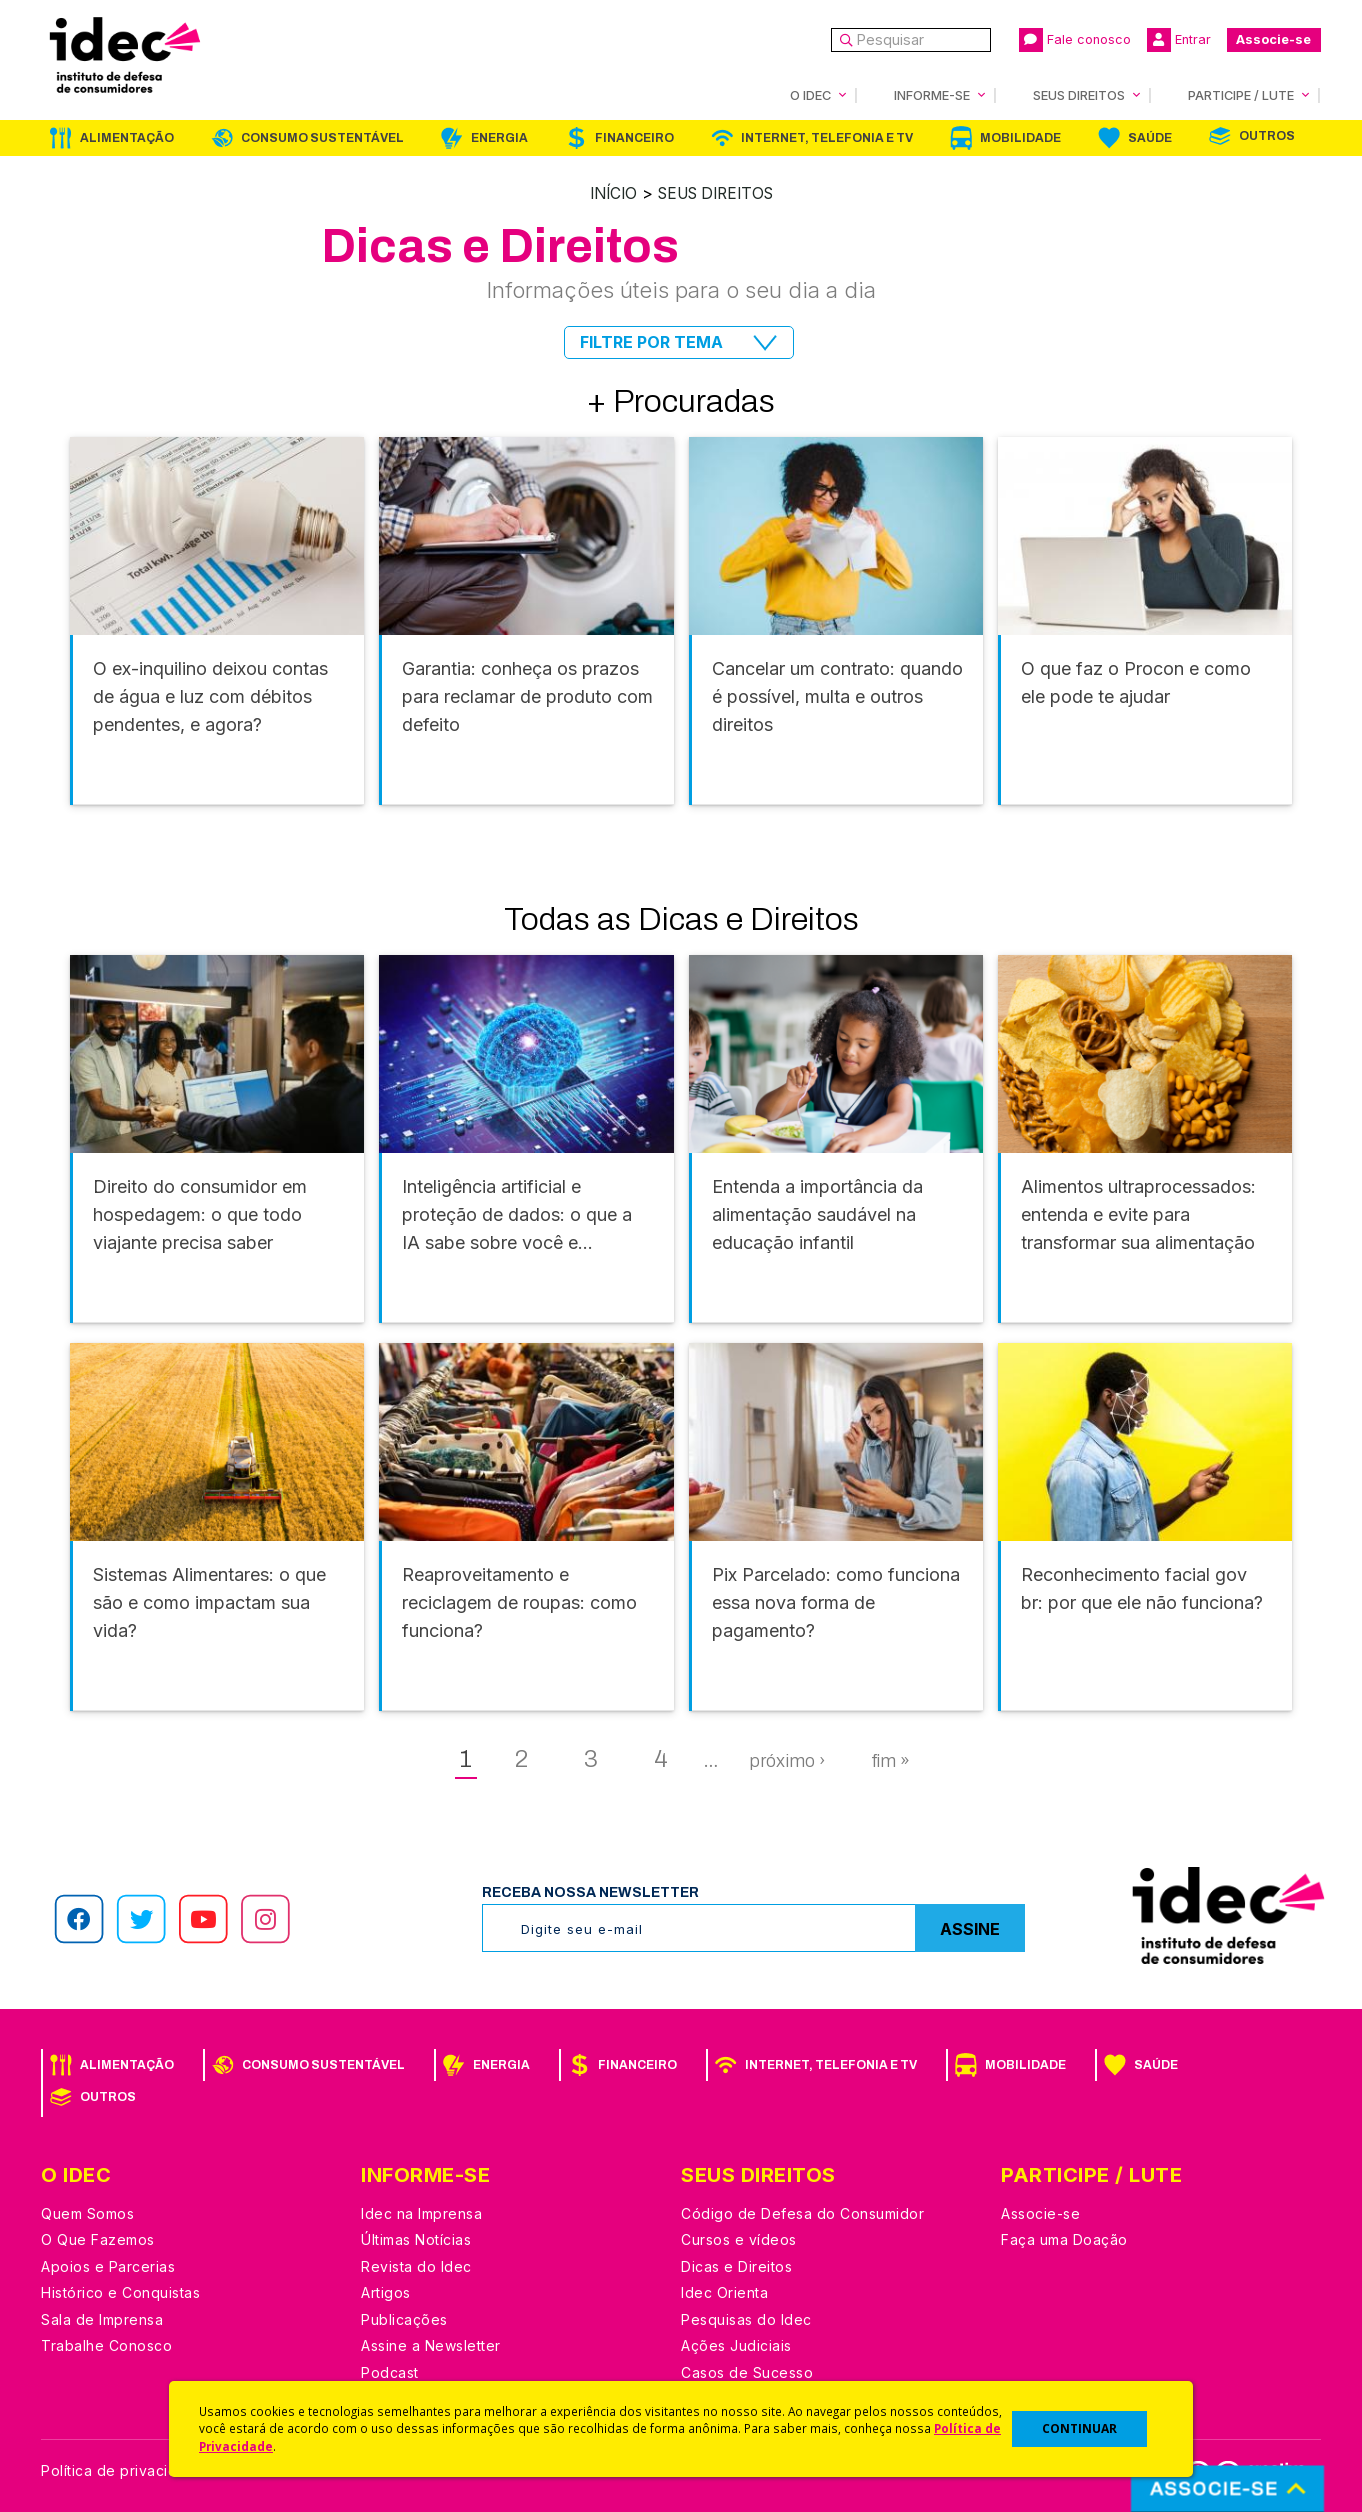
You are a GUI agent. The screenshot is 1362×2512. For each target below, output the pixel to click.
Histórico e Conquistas (120, 2291)
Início (607, 193)
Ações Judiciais (736, 2344)
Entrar (1179, 40)
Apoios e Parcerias (108, 2265)
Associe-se (1273, 39)
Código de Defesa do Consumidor (802, 2212)
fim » (890, 1760)
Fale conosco (1075, 40)
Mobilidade (1020, 138)
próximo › (787, 1760)
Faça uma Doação (1064, 2238)
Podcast (390, 2371)
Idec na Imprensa (421, 2212)
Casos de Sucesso (747, 2371)
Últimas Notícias (416, 2238)
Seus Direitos (717, 193)
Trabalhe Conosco (106, 2344)
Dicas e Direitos (736, 2265)
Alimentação (127, 138)
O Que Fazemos (98, 2238)
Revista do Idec (416, 2265)
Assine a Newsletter (431, 2344)
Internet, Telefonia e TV (827, 138)
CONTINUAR (1079, 2428)
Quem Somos (87, 2212)
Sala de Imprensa (102, 2318)
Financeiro (634, 138)
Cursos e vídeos (739, 2238)
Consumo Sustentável (322, 138)
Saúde (1150, 138)
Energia (499, 138)
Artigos (386, 2291)
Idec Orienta (724, 2291)
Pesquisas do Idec (746, 2318)
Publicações (404, 2318)
